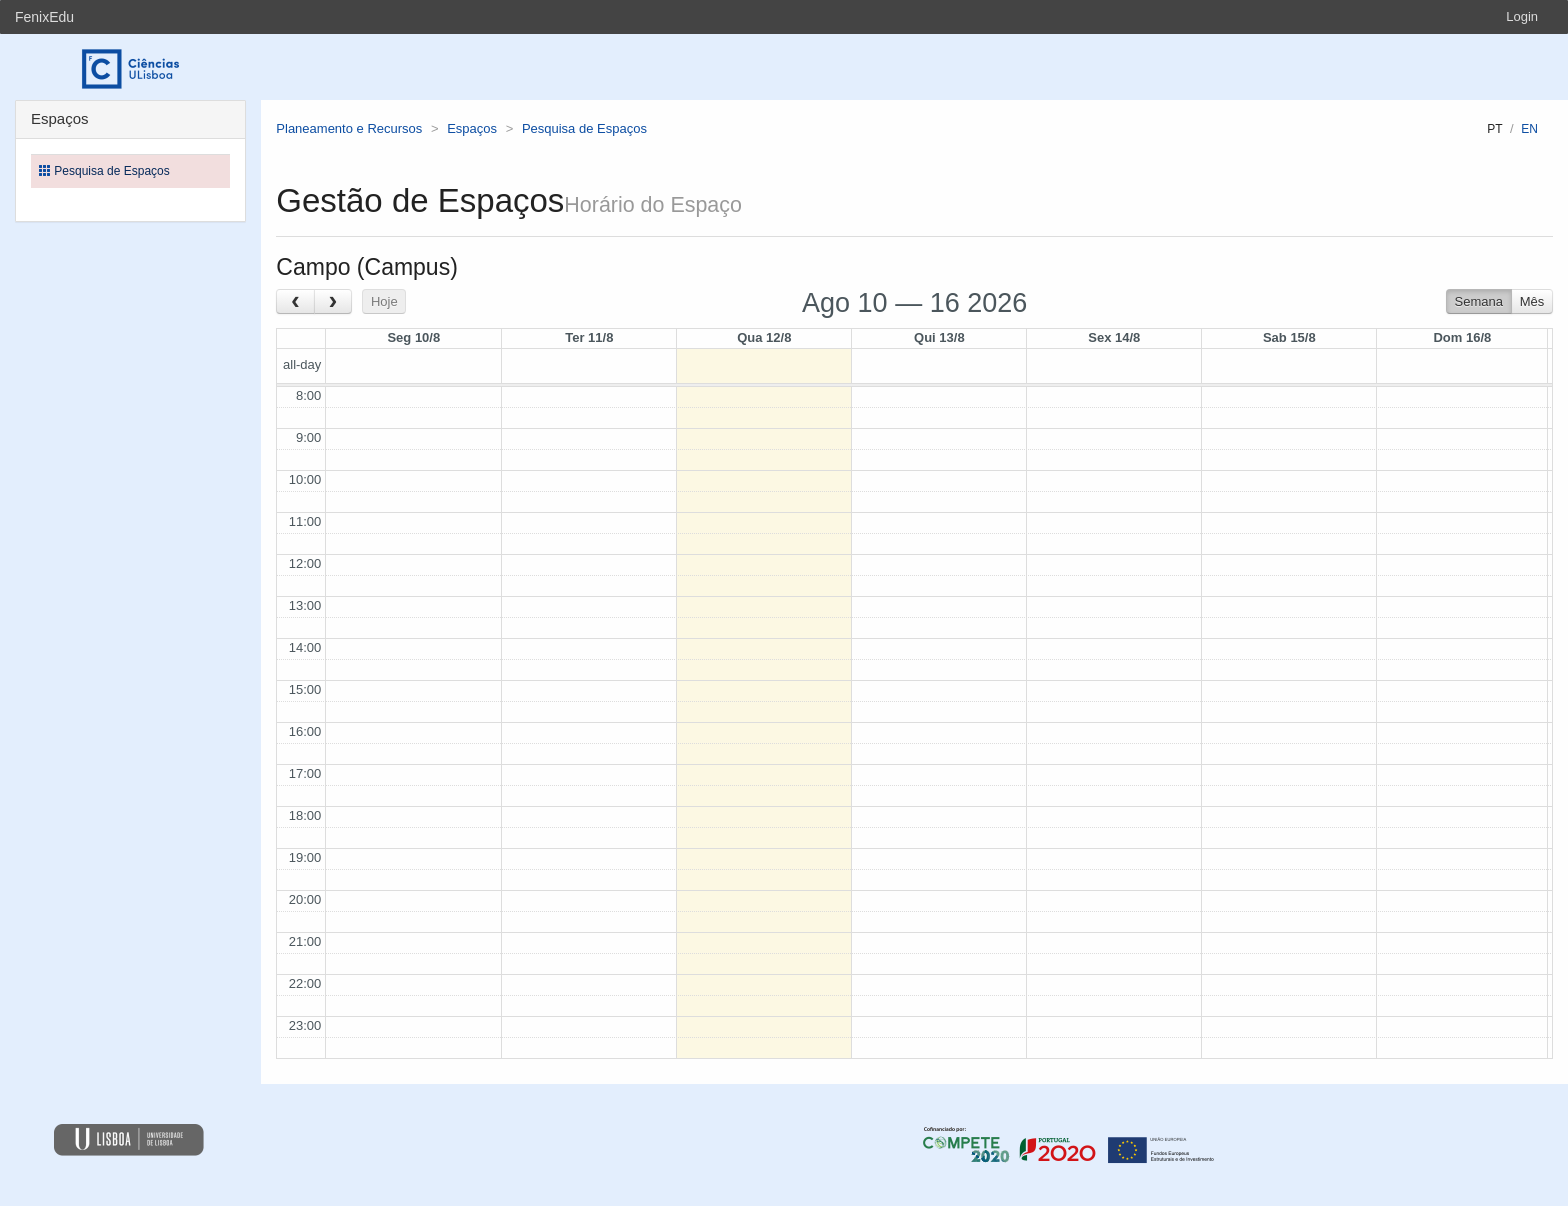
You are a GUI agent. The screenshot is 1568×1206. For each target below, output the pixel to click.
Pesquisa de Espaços (584, 128)
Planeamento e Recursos (349, 128)
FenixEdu (44, 17)
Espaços (472, 128)
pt (1494, 129)
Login (1522, 16)
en (1529, 129)
